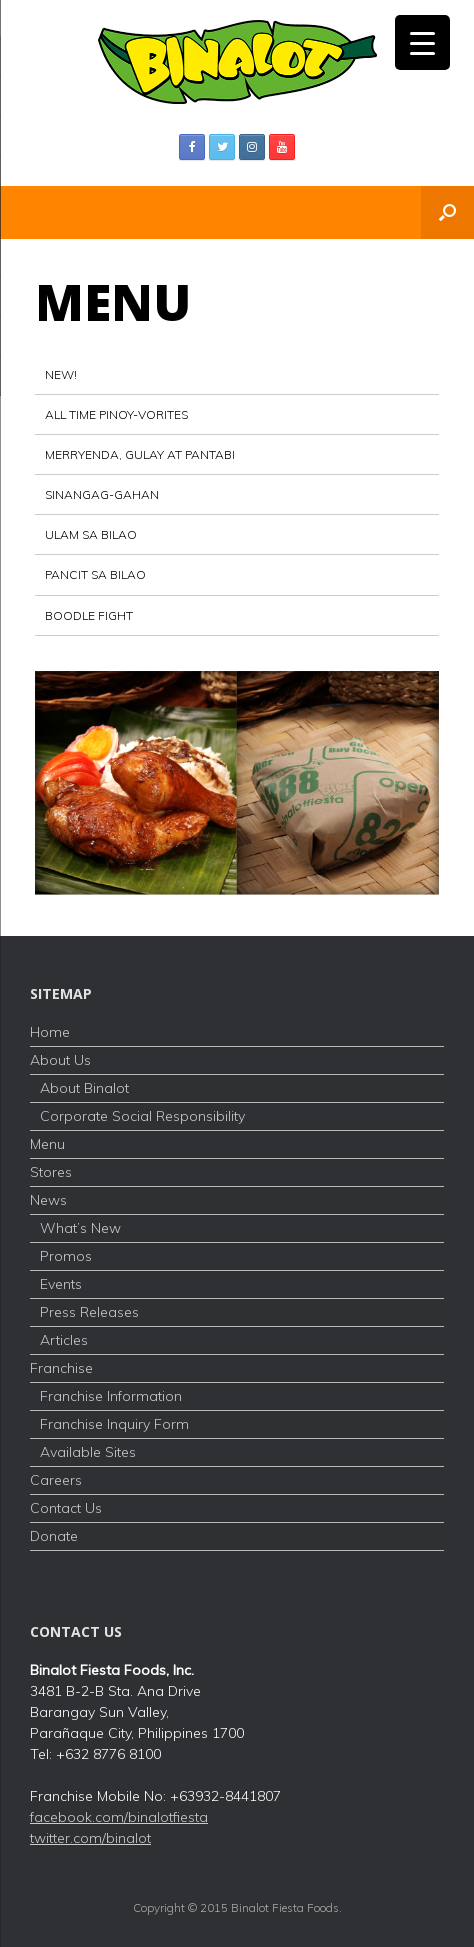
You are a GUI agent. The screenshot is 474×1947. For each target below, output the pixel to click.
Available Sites (88, 1452)
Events (61, 1284)
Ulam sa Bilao (91, 534)
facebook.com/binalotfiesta (119, 1817)
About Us (60, 1060)
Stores (51, 1172)
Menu (47, 1144)
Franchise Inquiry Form (114, 1424)
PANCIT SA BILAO (95, 574)
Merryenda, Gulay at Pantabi (140, 454)
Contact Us (66, 1508)
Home (50, 1032)
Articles (64, 1340)
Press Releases (89, 1312)
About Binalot (84, 1088)
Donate (54, 1536)
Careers (56, 1480)
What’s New (80, 1228)
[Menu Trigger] (422, 42)
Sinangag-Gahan (102, 494)
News (48, 1200)
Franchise (61, 1368)
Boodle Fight (89, 615)
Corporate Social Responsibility (142, 1116)
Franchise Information (111, 1396)
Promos (66, 1256)
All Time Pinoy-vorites (116, 414)
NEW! (61, 374)
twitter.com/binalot (90, 1838)
